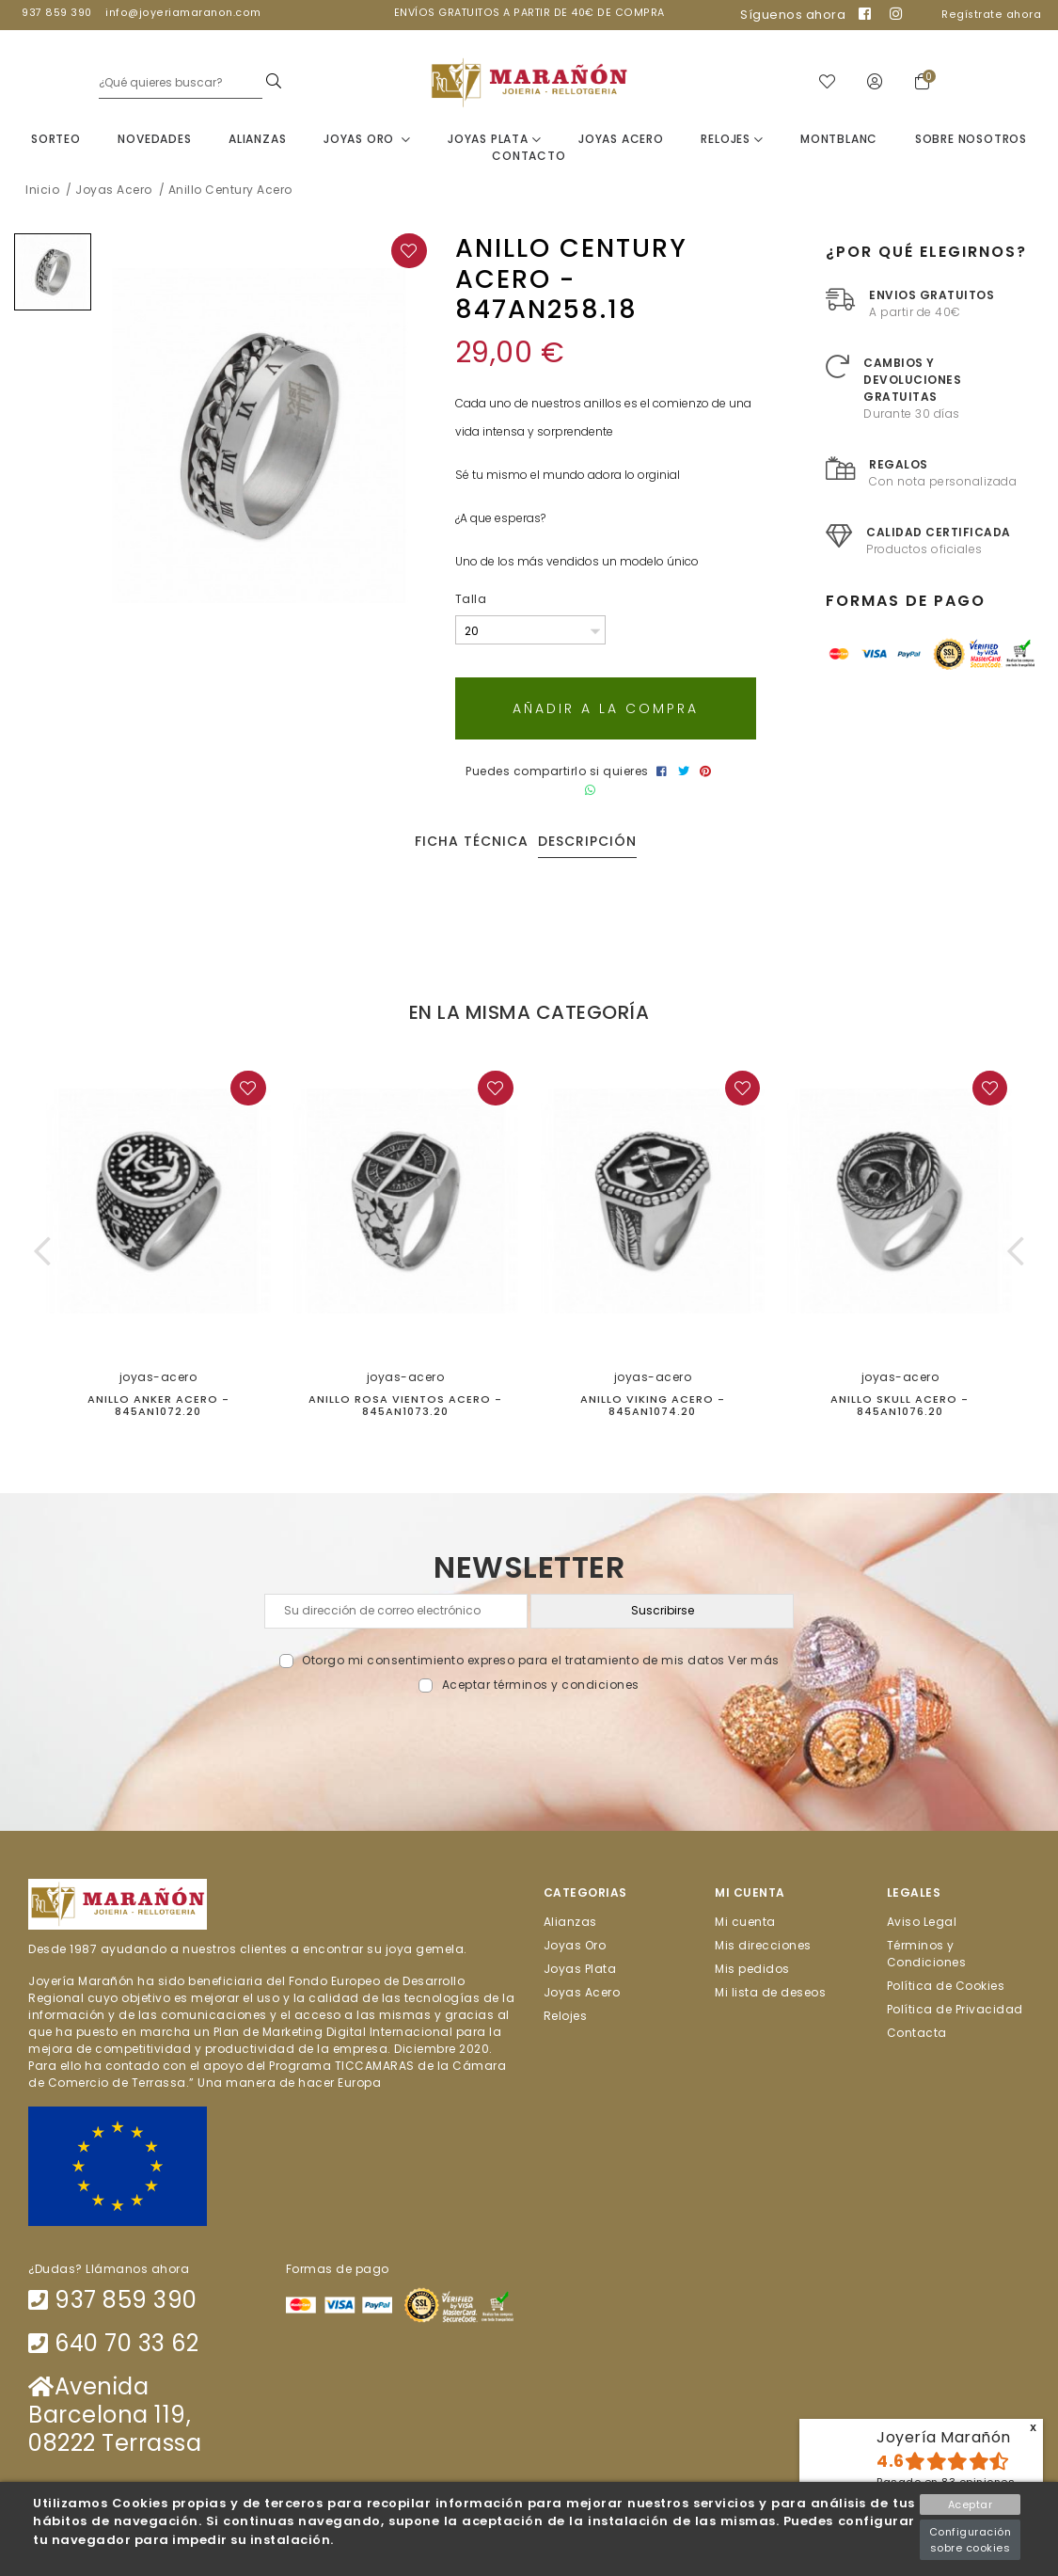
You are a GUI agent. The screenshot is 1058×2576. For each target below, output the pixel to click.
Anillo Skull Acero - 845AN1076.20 (899, 1406)
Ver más (754, 1661)
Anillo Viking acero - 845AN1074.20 (652, 1406)
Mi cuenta (745, 1922)
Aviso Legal (922, 1922)
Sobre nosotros (971, 140)
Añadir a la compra (606, 709)
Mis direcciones (763, 1946)
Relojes (732, 140)
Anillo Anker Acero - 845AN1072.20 (158, 1406)
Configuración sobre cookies (970, 2539)
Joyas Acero (621, 140)
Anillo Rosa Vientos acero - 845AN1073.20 (405, 1406)
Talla (471, 601)
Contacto (528, 157)
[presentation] (529, 1739)
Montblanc (838, 140)
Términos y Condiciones (927, 1954)
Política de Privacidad (955, 2010)
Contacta (917, 2034)
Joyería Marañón (943, 2437)
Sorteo (56, 140)
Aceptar (970, 2504)
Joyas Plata (494, 140)
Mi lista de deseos (770, 1993)
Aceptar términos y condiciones (541, 1685)
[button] (43, 1251)
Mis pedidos (752, 1970)
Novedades (154, 140)
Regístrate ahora (991, 15)
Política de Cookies (946, 1987)
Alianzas (257, 140)
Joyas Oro (367, 140)
